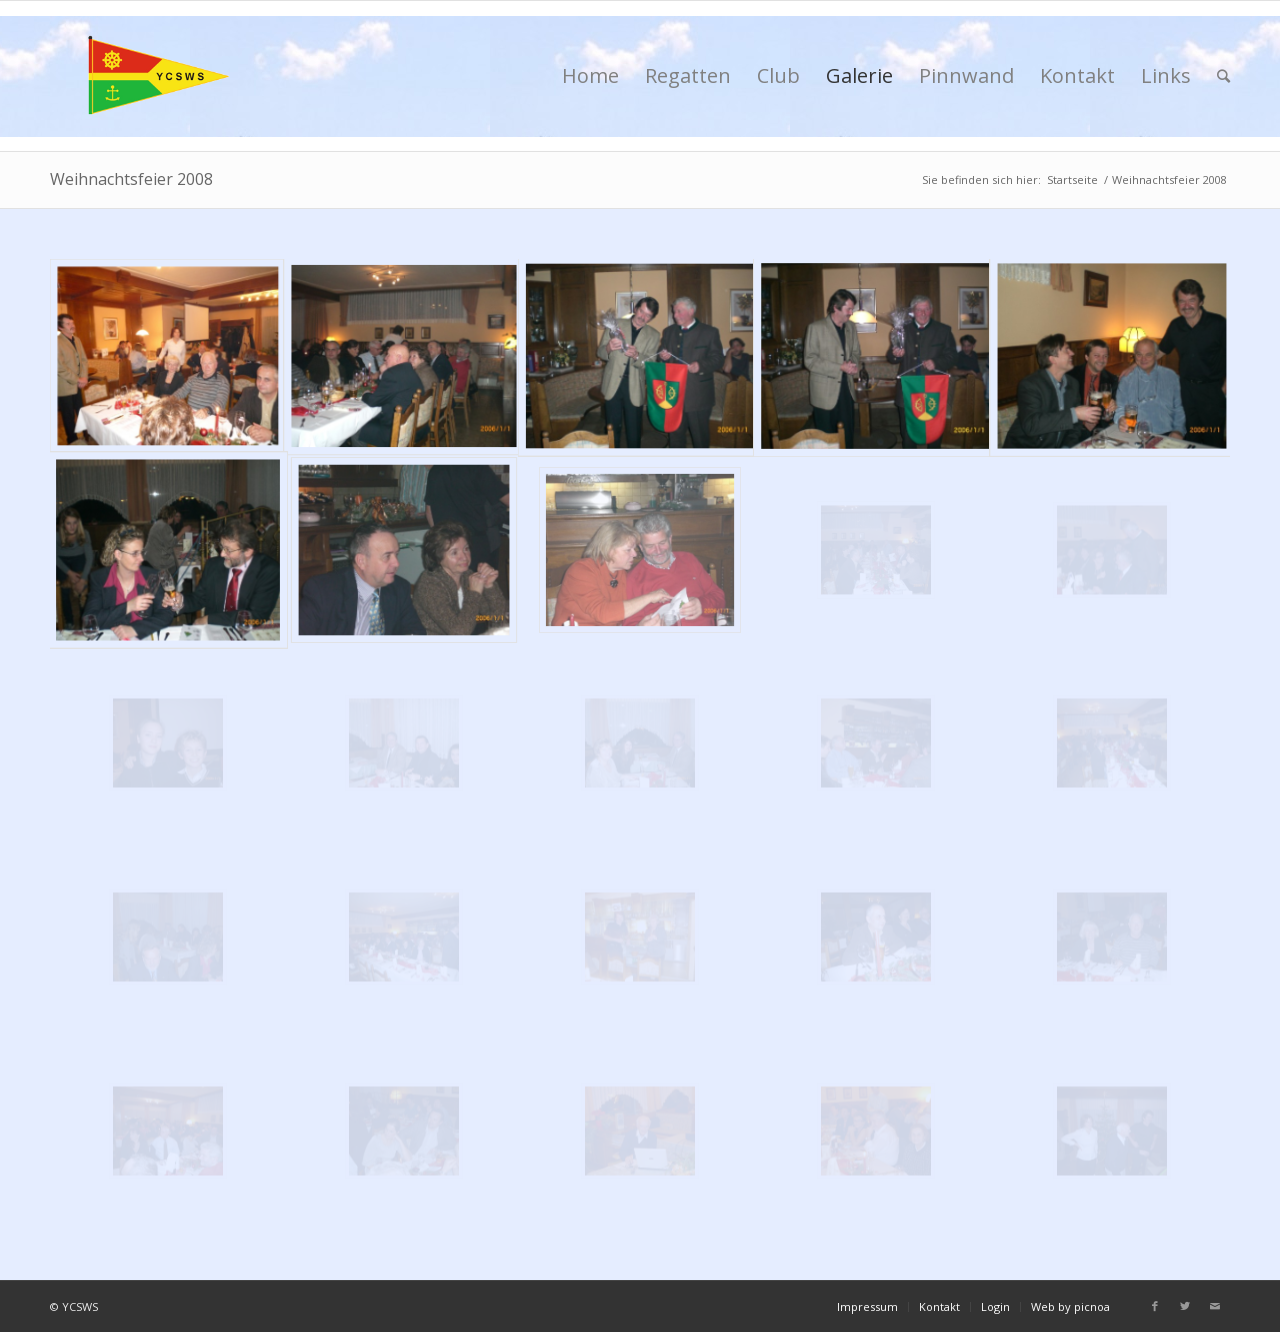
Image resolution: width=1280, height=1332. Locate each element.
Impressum (867, 1306)
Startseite (1072, 179)
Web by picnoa (1070, 1306)
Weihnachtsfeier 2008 (131, 179)
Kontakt (939, 1306)
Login (995, 1306)
